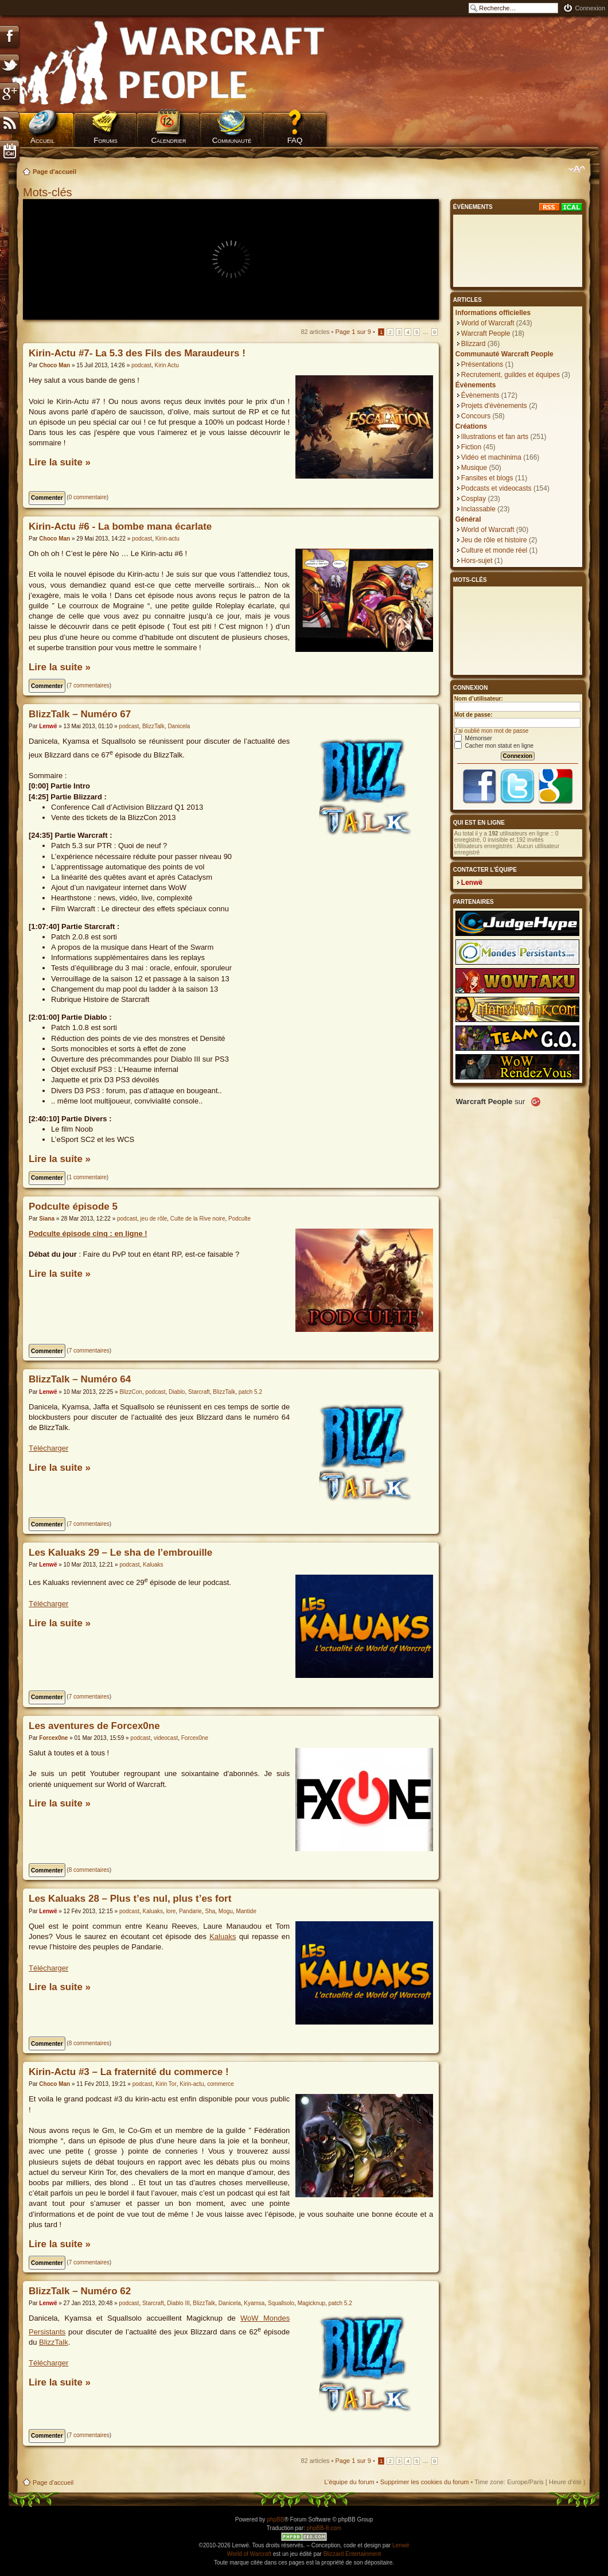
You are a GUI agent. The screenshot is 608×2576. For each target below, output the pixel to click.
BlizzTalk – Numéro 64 (80, 1379)
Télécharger (48, 1448)
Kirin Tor (166, 2084)
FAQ (295, 140)
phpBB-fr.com (324, 2528)
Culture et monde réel (494, 550)
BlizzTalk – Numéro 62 (80, 2291)
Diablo (177, 1392)
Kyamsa (254, 2303)
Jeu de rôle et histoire (494, 540)
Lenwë (48, 726)
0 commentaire (88, 497)
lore (171, 1911)
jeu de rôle (154, 1218)
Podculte (239, 1218)
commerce (220, 2084)
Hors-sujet (477, 561)
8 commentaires (89, 1870)
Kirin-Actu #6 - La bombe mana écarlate (120, 526)
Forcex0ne (53, 1738)
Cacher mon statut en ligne (493, 746)
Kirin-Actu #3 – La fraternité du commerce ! (129, 2071)
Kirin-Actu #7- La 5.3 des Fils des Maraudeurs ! (137, 353)
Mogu (226, 1911)
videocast (166, 1738)
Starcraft (199, 1392)
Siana (46, 1218)
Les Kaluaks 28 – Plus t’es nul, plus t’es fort (130, 1898)
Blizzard (473, 344)
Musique (474, 468)
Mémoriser (473, 738)
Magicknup (311, 2303)
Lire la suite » (60, 462)
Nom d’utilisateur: (478, 699)
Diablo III (178, 2303)
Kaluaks (153, 1564)
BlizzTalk (153, 726)
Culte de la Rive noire (197, 1218)
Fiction (471, 447)
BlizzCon (130, 1392)
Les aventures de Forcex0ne (94, 1725)
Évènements (480, 395)
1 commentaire (88, 1177)
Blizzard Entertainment (352, 2554)
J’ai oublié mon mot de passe (491, 731)
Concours (475, 416)
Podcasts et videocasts (496, 488)
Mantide (246, 1911)
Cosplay (473, 499)
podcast (141, 365)
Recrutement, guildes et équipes (510, 375)
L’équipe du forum (349, 2481)
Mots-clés (49, 192)
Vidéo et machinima (491, 457)
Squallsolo (281, 2303)
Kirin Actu (167, 365)
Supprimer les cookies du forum (424, 2481)
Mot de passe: (473, 715)
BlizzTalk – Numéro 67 (80, 714)
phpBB (275, 2519)
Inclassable (478, 509)
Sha (210, 1911)
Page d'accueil (54, 171)
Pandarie (190, 1911)
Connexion (590, 8)
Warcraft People (485, 333)
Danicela (178, 726)
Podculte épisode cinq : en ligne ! (88, 1233)
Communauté (232, 140)
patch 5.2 (250, 1392)
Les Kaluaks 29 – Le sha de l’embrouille (120, 1552)
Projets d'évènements (494, 406)
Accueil (42, 140)
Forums (105, 140)
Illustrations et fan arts (494, 437)
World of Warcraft (488, 323)
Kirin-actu (167, 538)
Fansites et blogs (487, 478)
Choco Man (54, 365)
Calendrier (168, 140)
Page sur (353, 331)
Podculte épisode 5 (73, 1206)
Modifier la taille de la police (576, 169)
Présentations (482, 364)
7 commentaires (89, 685)
